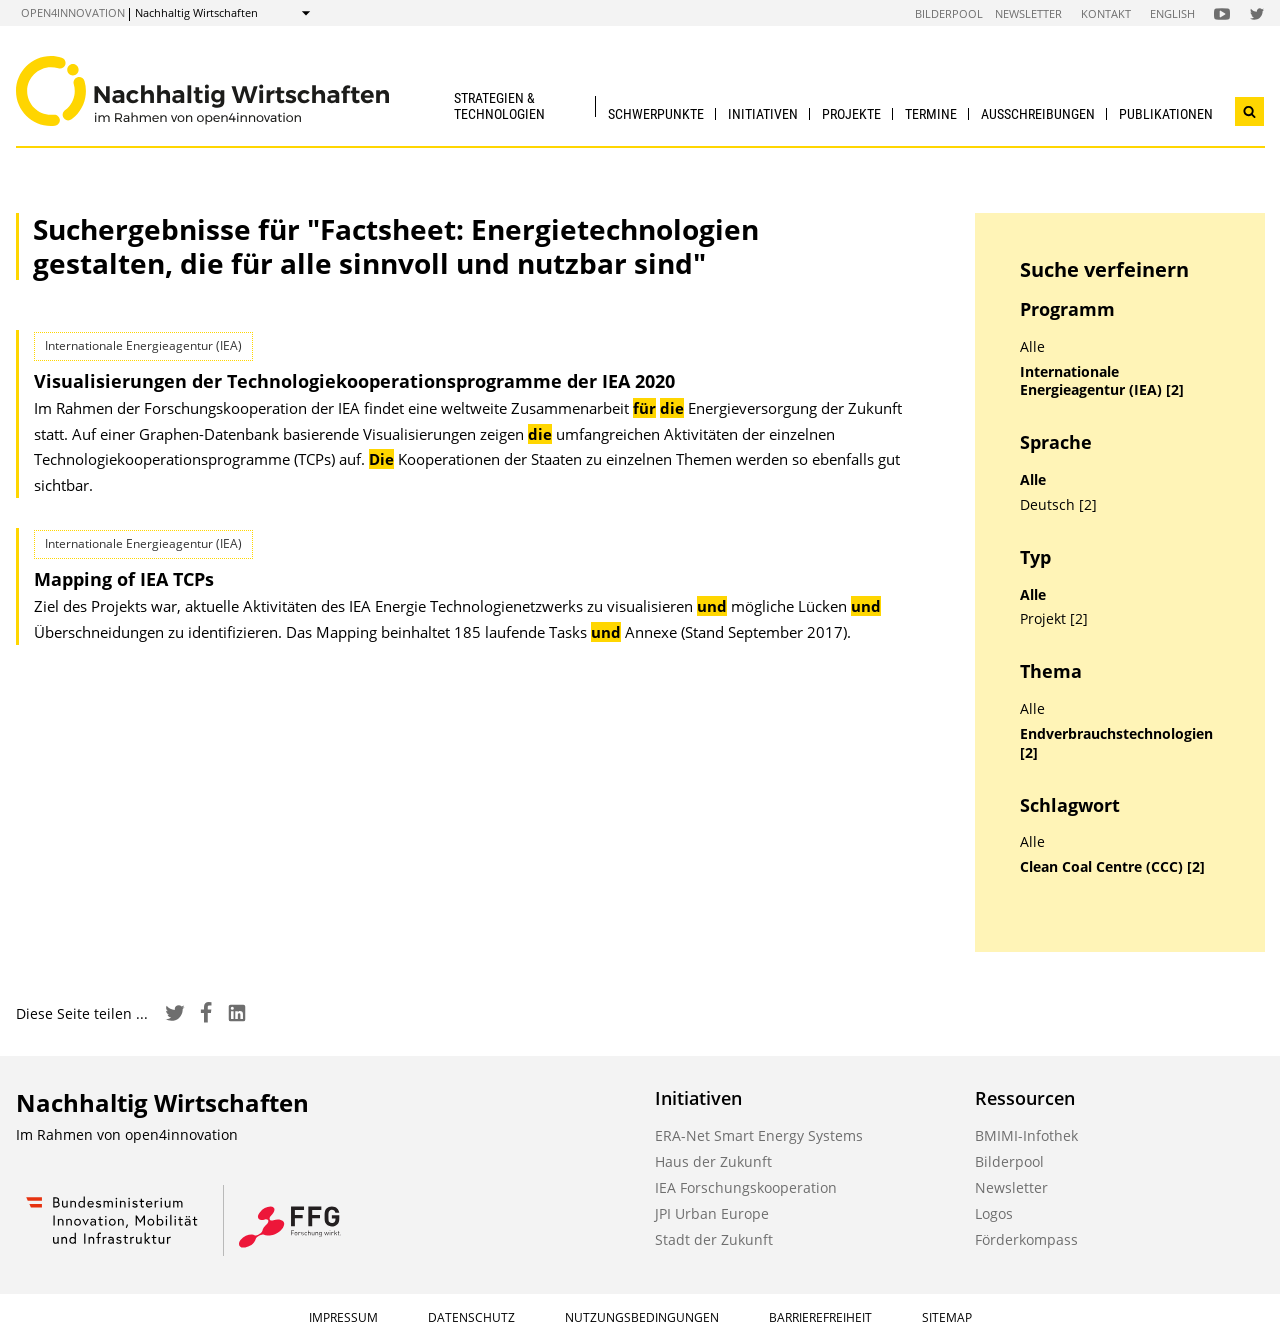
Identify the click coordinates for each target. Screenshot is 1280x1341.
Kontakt (1106, 13)
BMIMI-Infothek (1026, 1135)
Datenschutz (471, 1317)
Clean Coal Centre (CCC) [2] (1112, 867)
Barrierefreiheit (820, 1317)
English (1172, 13)
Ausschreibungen (1038, 114)
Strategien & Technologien (499, 105)
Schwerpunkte (656, 114)
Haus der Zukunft (713, 1161)
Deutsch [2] (1058, 505)
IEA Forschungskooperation (746, 1187)
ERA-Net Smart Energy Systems (759, 1135)
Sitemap (947, 1317)
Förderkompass (1026, 1239)
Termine (931, 114)
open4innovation (73, 12)
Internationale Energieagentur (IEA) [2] (1102, 381)
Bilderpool (949, 13)
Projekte (851, 114)
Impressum (343, 1317)
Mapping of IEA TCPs (124, 579)
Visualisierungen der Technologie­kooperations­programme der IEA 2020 (354, 381)
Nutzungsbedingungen (642, 1317)
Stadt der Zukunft (714, 1239)
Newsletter (1028, 13)
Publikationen (1166, 114)
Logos (994, 1213)
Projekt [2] (1054, 619)
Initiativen (763, 114)
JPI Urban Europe (712, 1213)
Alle (1032, 347)
